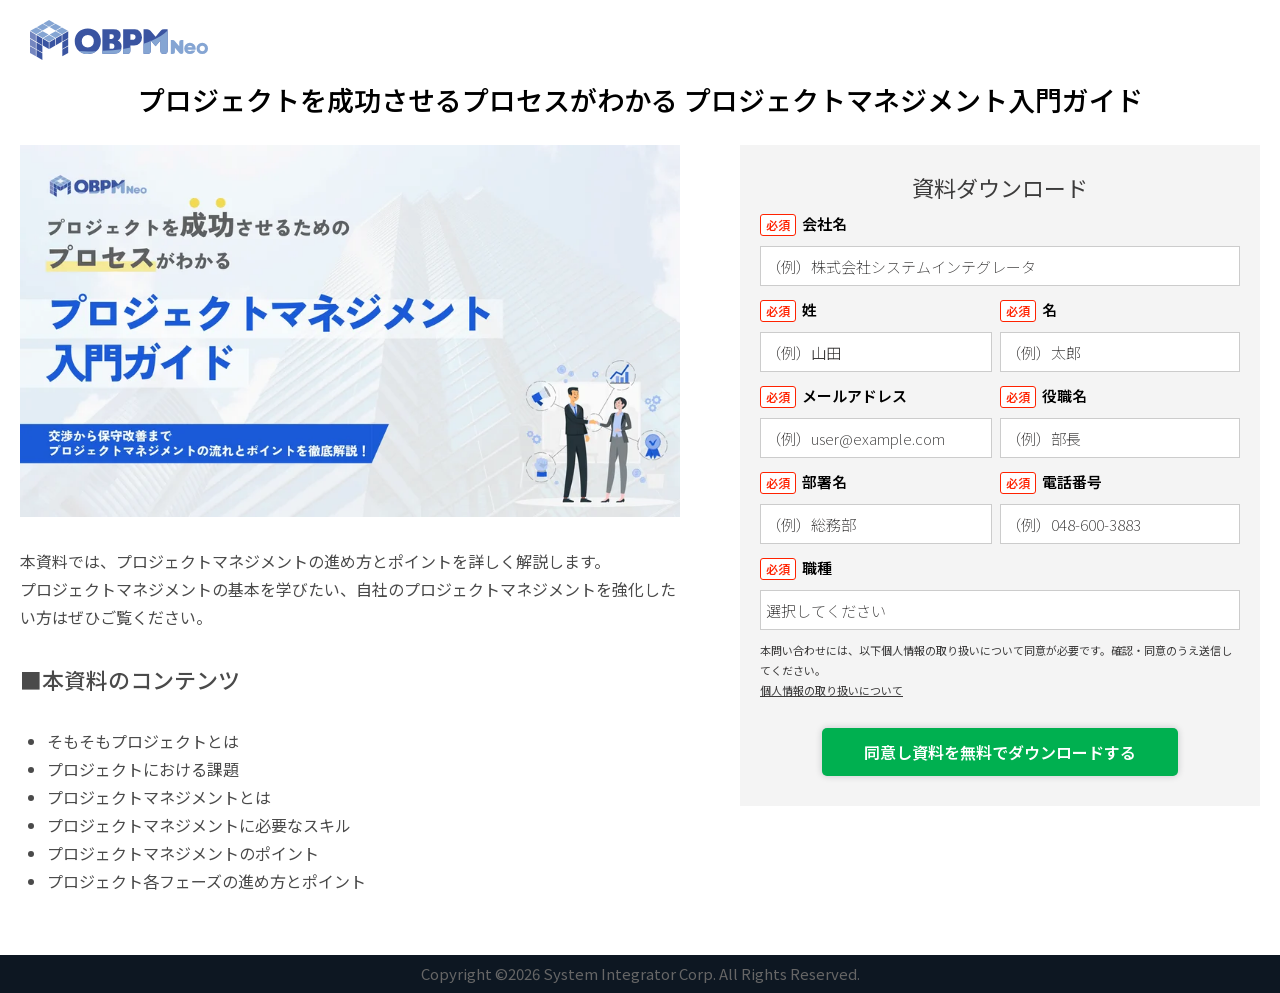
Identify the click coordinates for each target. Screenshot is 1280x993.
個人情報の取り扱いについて (831, 690)
